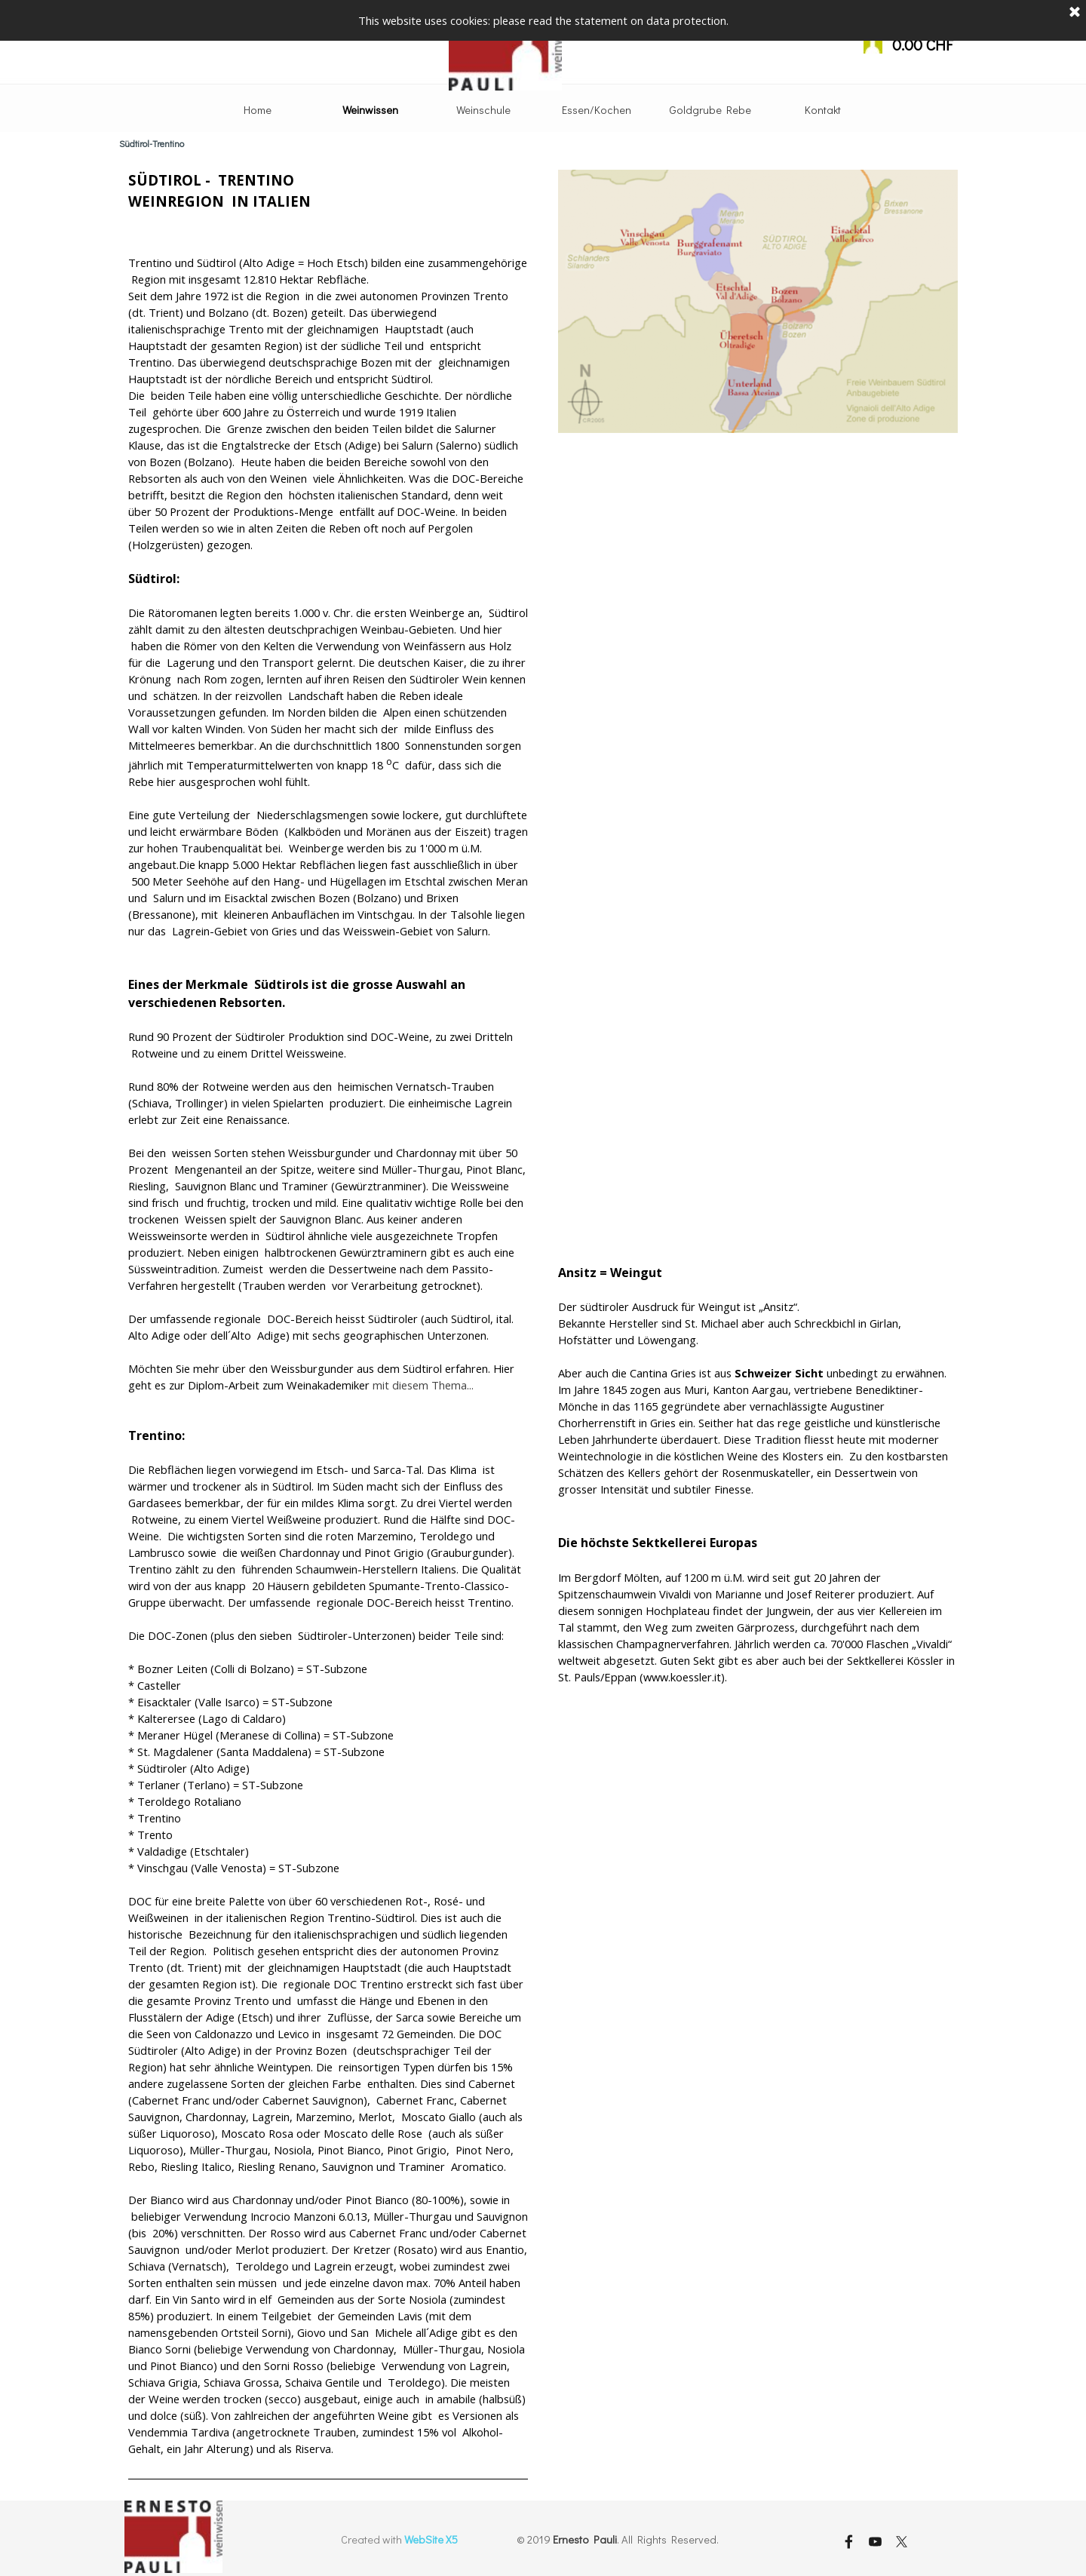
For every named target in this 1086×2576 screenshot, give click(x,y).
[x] (901, 2541)
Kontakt (823, 110)
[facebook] (848, 2541)
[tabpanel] (328, 1324)
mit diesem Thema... (423, 1384)
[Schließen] (1074, 12)
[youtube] (875, 2541)
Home (258, 110)
